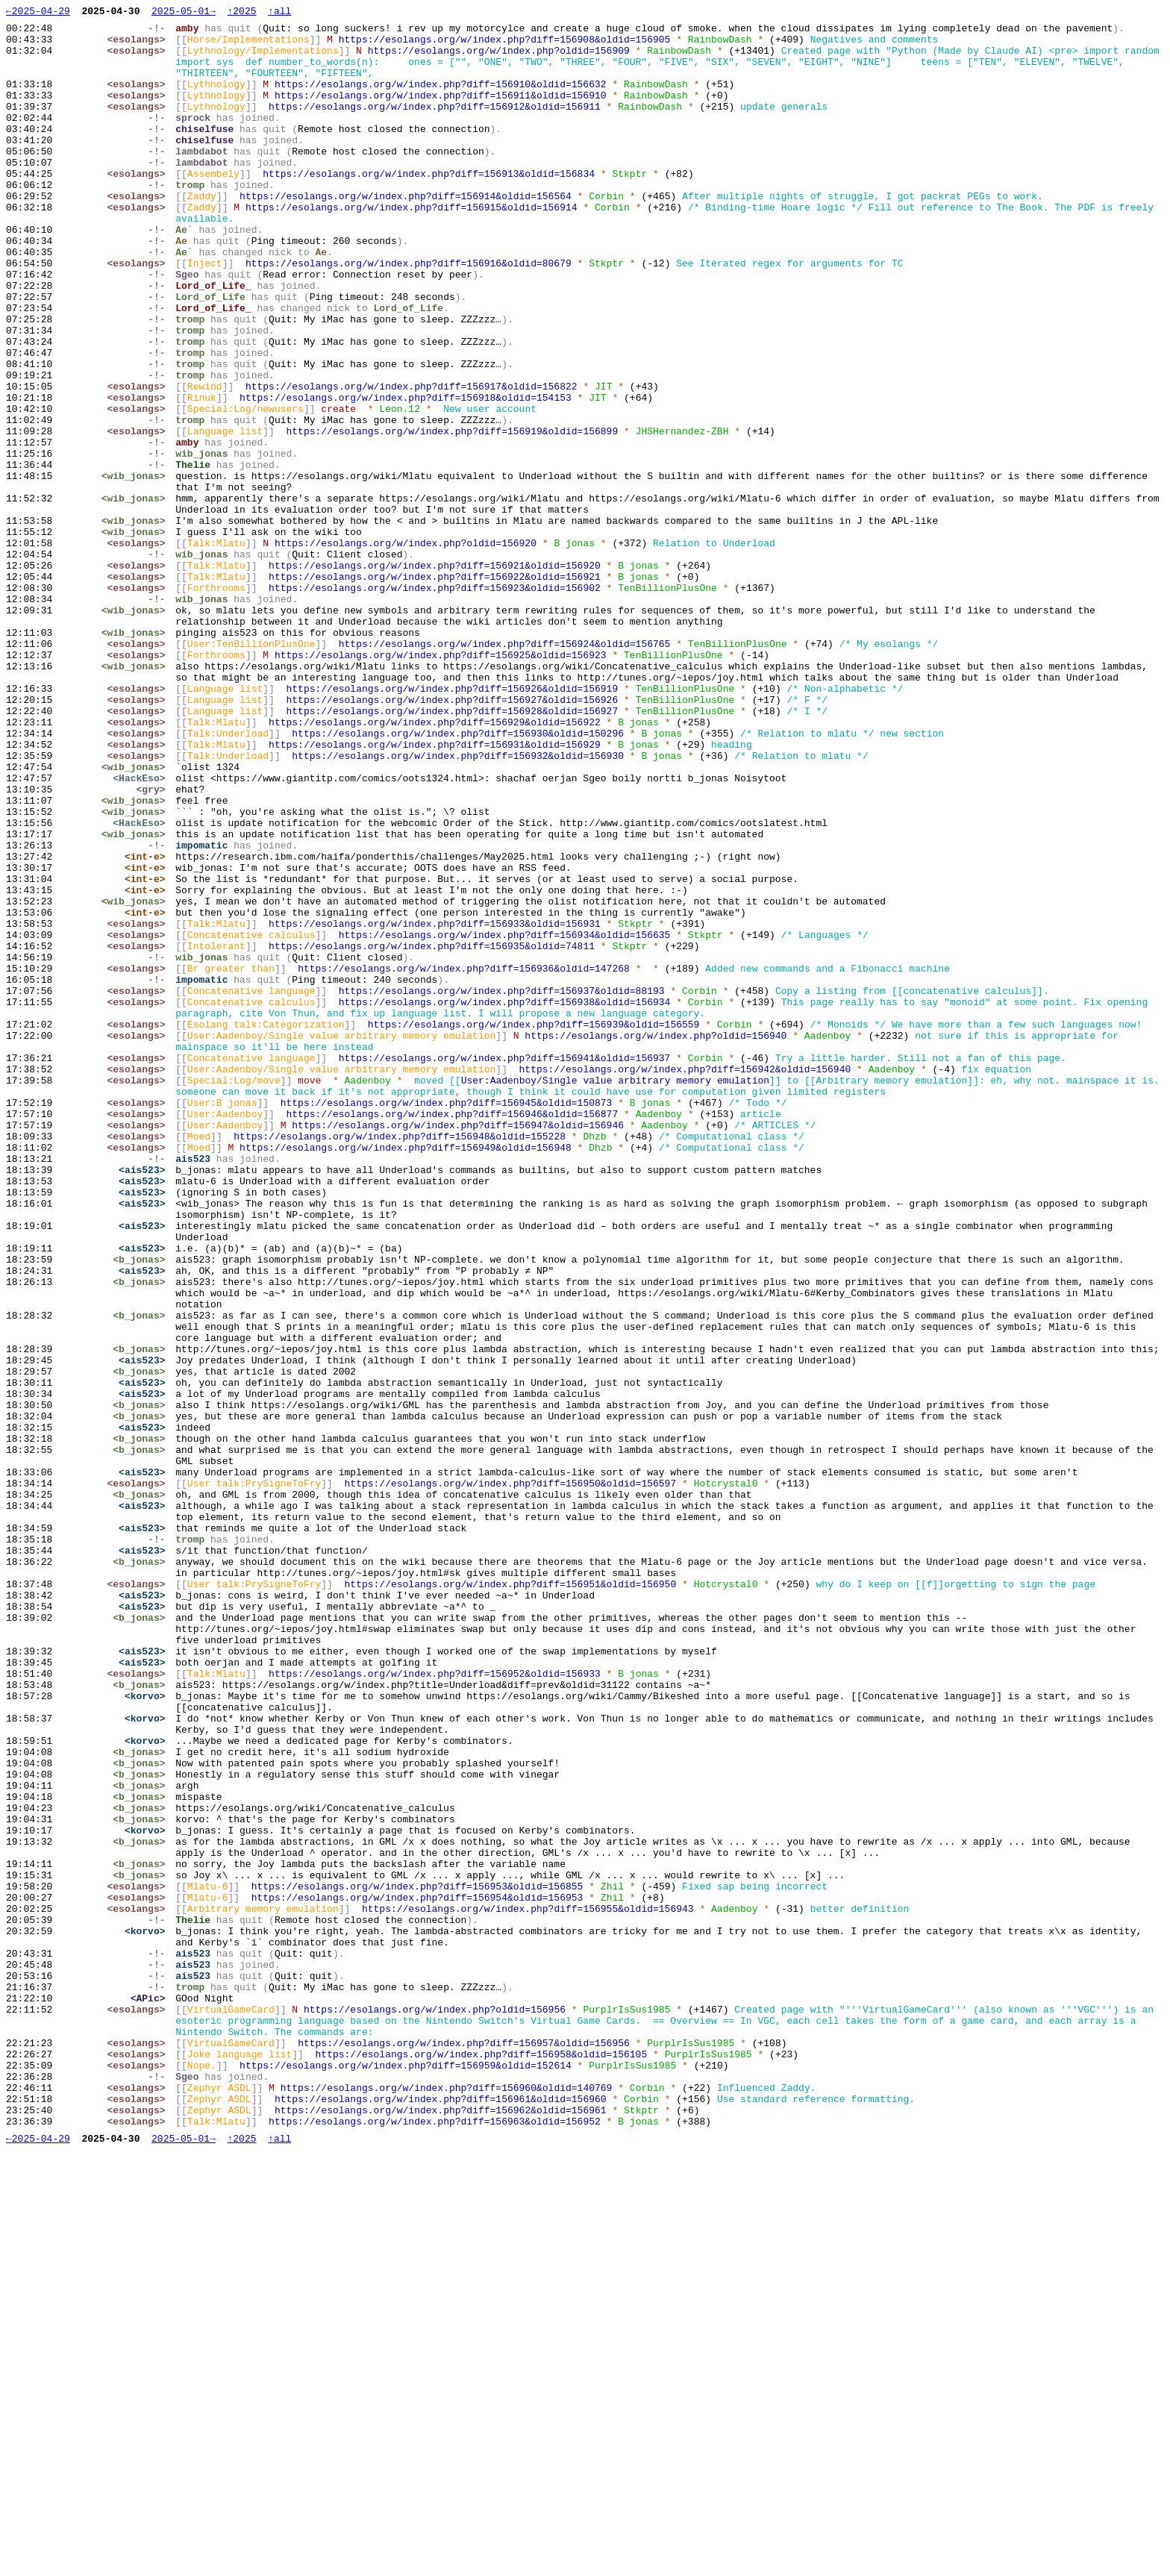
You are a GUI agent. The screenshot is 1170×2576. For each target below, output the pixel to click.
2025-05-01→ (183, 12)
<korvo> (148, 2033)
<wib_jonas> (136, 569)
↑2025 (241, 12)
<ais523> (145, 1402)
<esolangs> (139, 45)
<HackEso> (142, 932)
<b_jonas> (142, 1509)
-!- (160, 32)
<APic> (151, 2396)
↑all (279, 12)
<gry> (154, 945)
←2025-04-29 (38, 12)
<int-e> (148, 1026)
